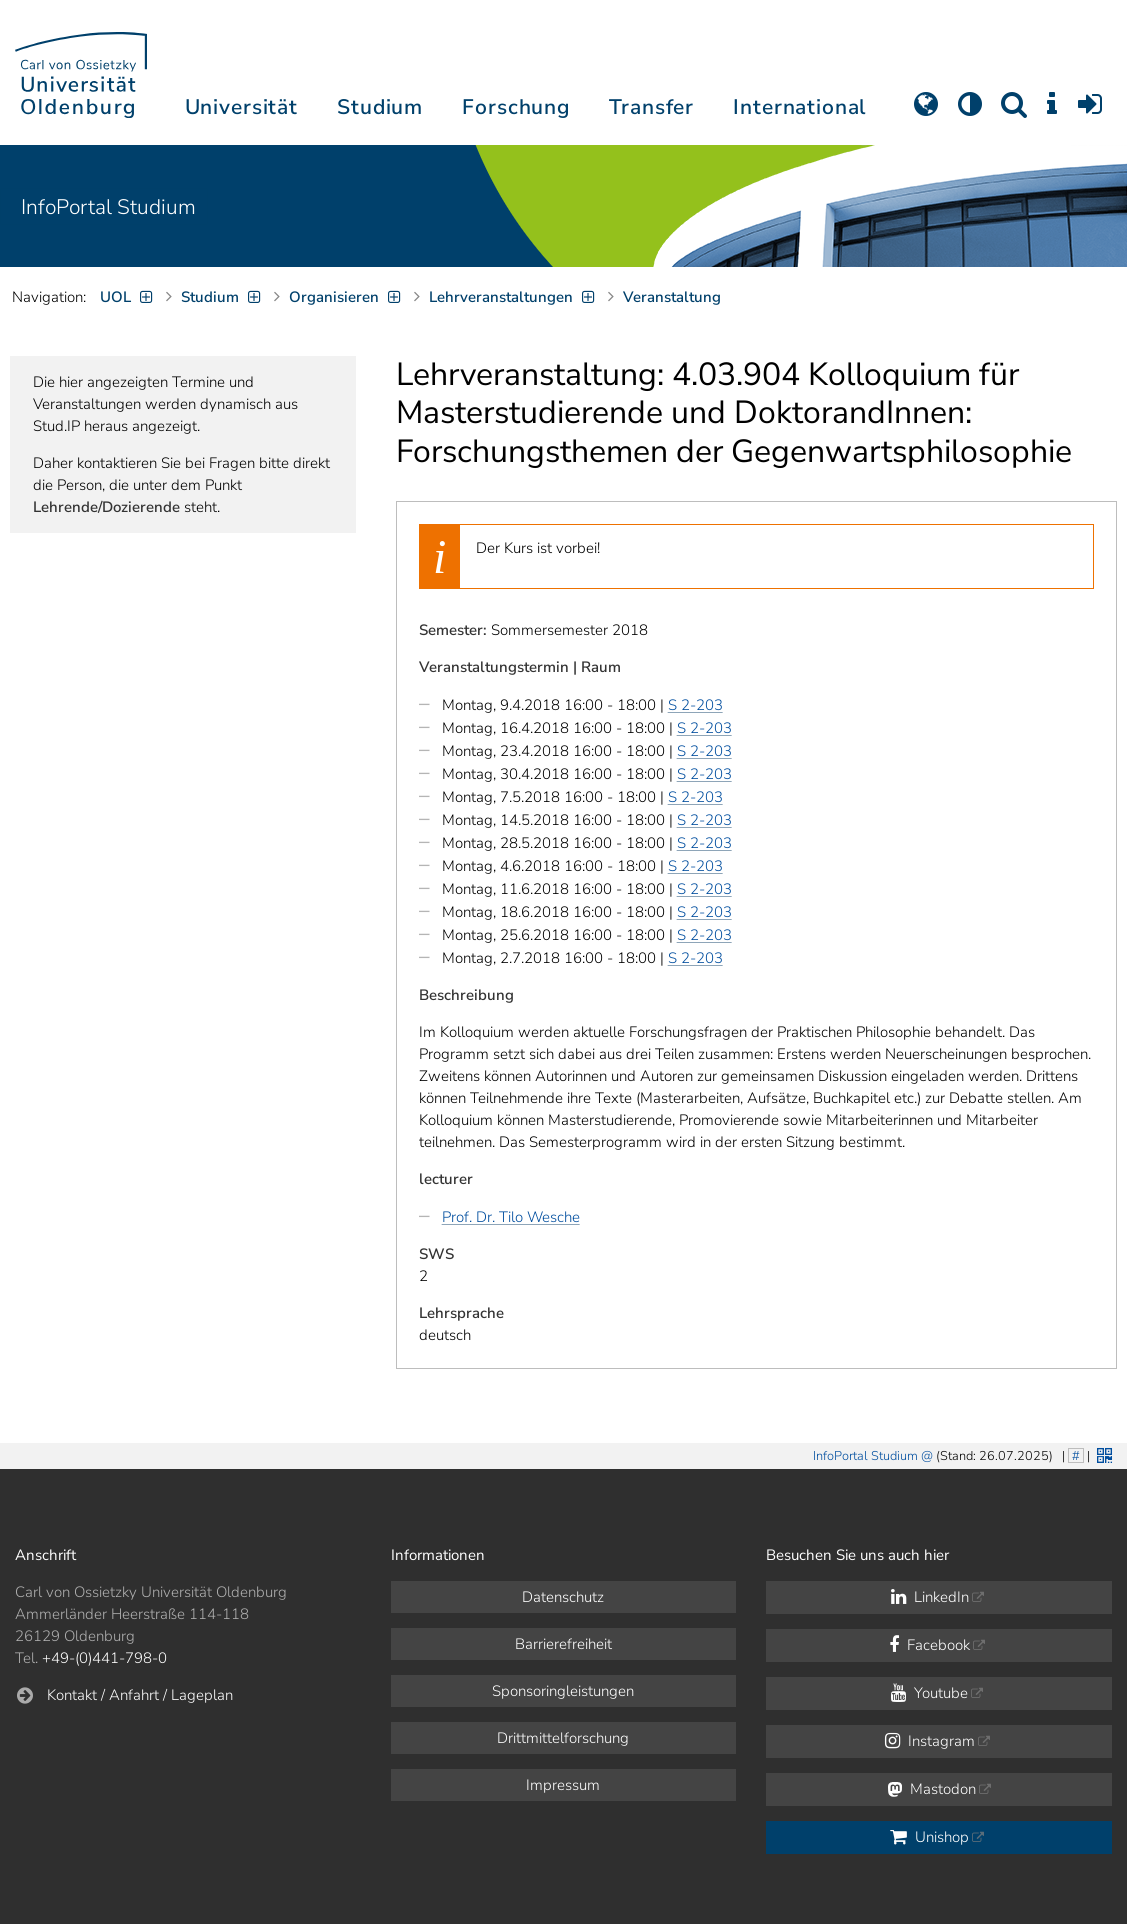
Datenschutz (563, 1597)
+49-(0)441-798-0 (104, 1658)
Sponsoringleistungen (563, 1691)
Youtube (929, 1693)
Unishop (929, 1837)
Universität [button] (241, 107)
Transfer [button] (651, 107)
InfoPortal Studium (108, 207)
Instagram (930, 1741)
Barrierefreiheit (563, 1644)
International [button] (799, 107)
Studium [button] (380, 107)
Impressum (563, 1785)
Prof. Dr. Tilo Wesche (511, 1217)
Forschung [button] (516, 107)
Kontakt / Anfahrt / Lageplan (140, 1695)
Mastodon (931, 1789)
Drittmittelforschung (563, 1738)
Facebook (929, 1645)
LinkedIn (930, 1597)
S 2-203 (695, 705)
